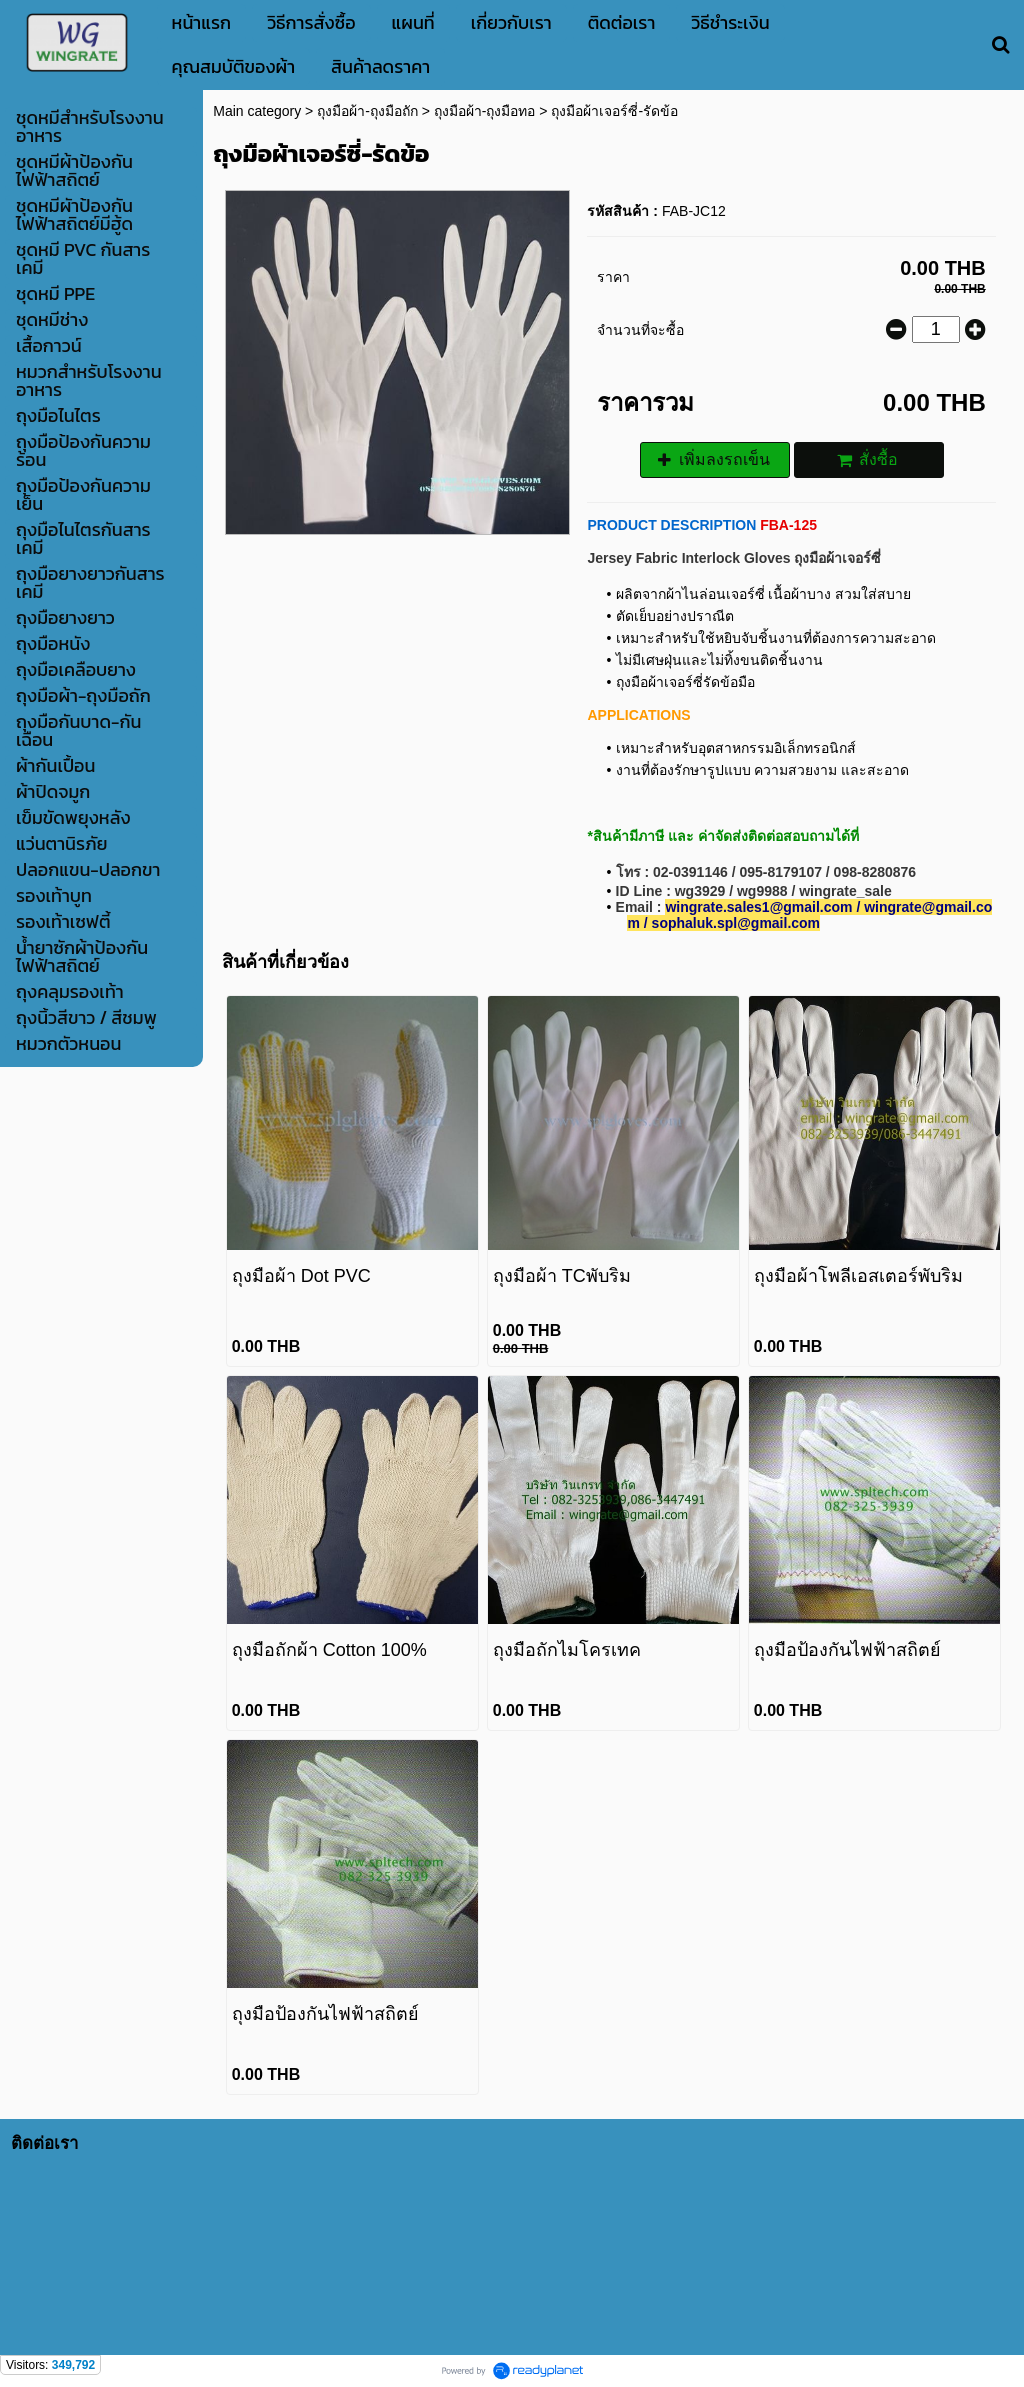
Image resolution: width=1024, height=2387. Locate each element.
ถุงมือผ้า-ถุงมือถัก (367, 111)
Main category (257, 111)
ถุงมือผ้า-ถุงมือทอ (485, 111)
